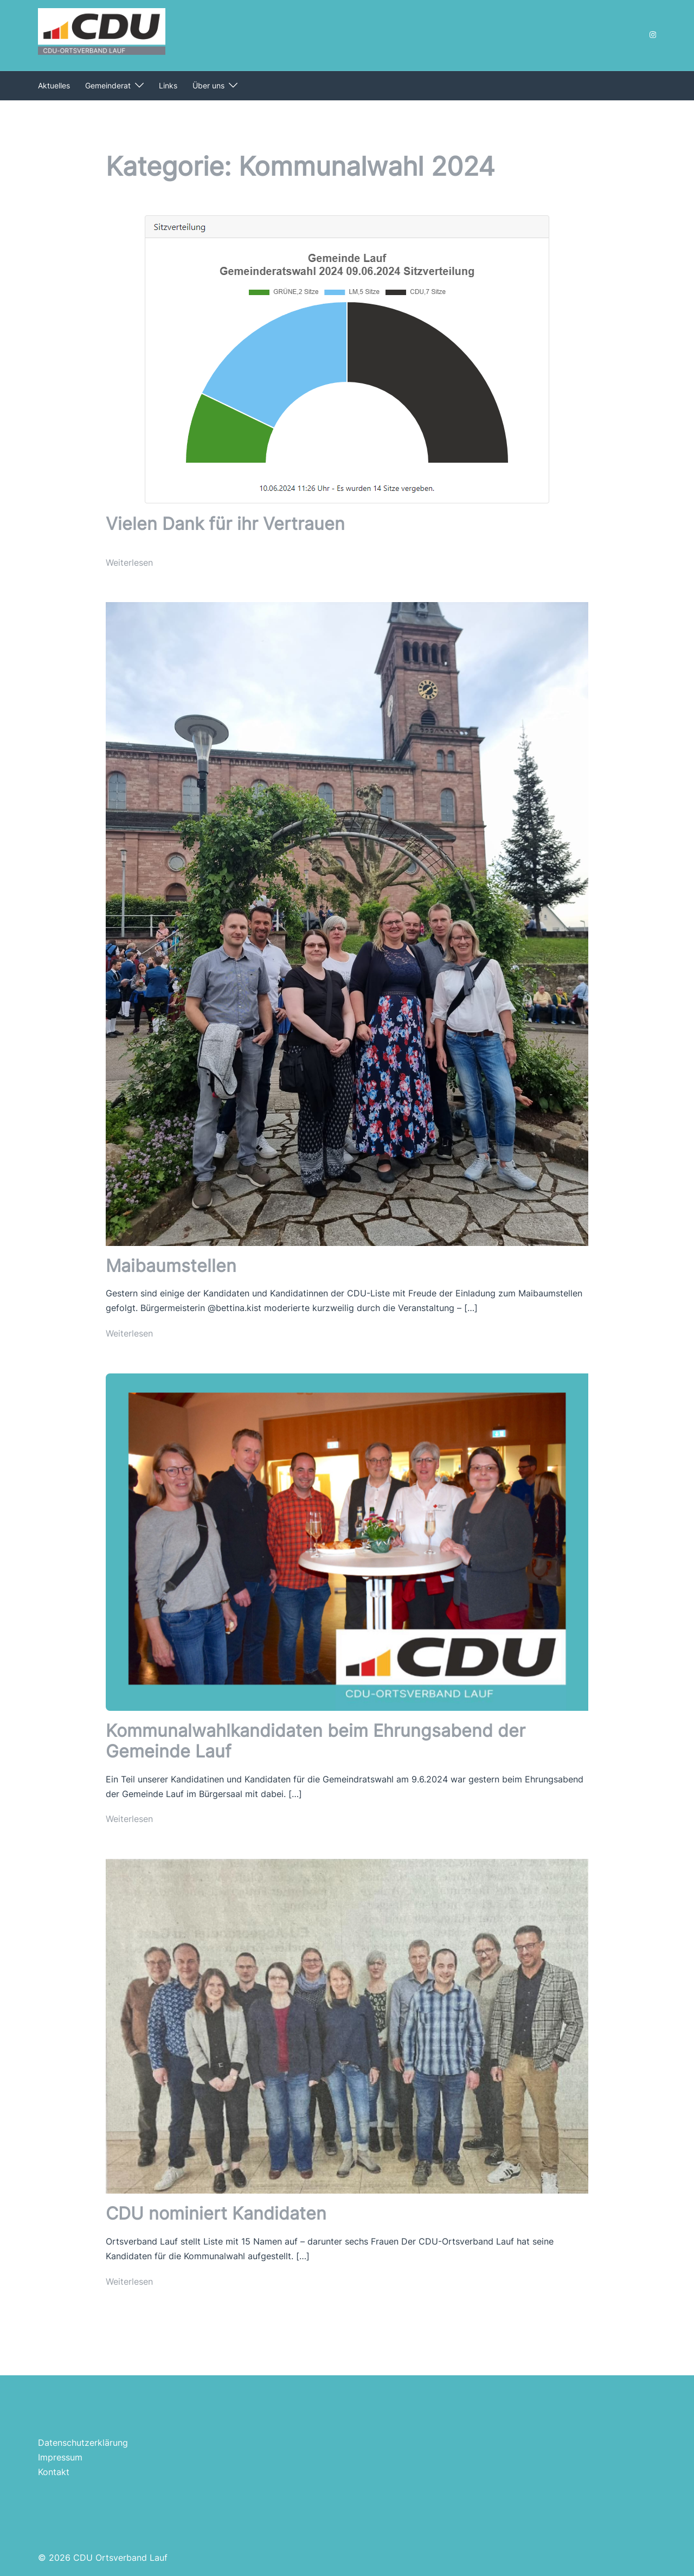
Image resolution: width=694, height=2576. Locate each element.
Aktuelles (54, 85)
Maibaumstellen (171, 1265)
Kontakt (53, 2471)
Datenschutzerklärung (83, 2442)
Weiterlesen (129, 562)
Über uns (208, 85)
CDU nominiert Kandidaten (216, 2213)
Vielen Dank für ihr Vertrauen (225, 523)
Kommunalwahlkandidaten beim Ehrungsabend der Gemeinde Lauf (315, 1741)
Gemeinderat (108, 85)
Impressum (60, 2457)
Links (168, 85)
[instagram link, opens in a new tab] (651, 34)
